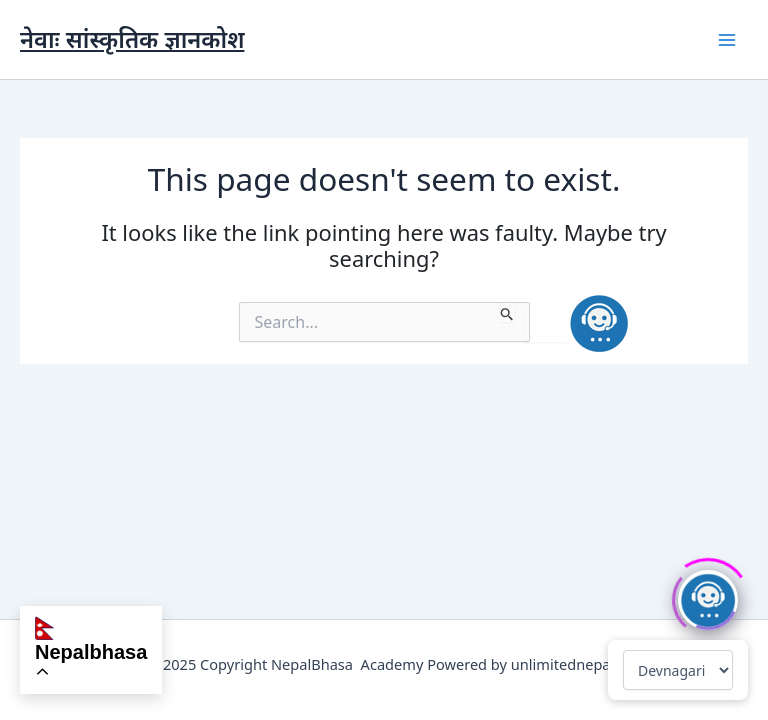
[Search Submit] (507, 312)
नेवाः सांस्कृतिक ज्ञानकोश (132, 39)
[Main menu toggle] (727, 40)
